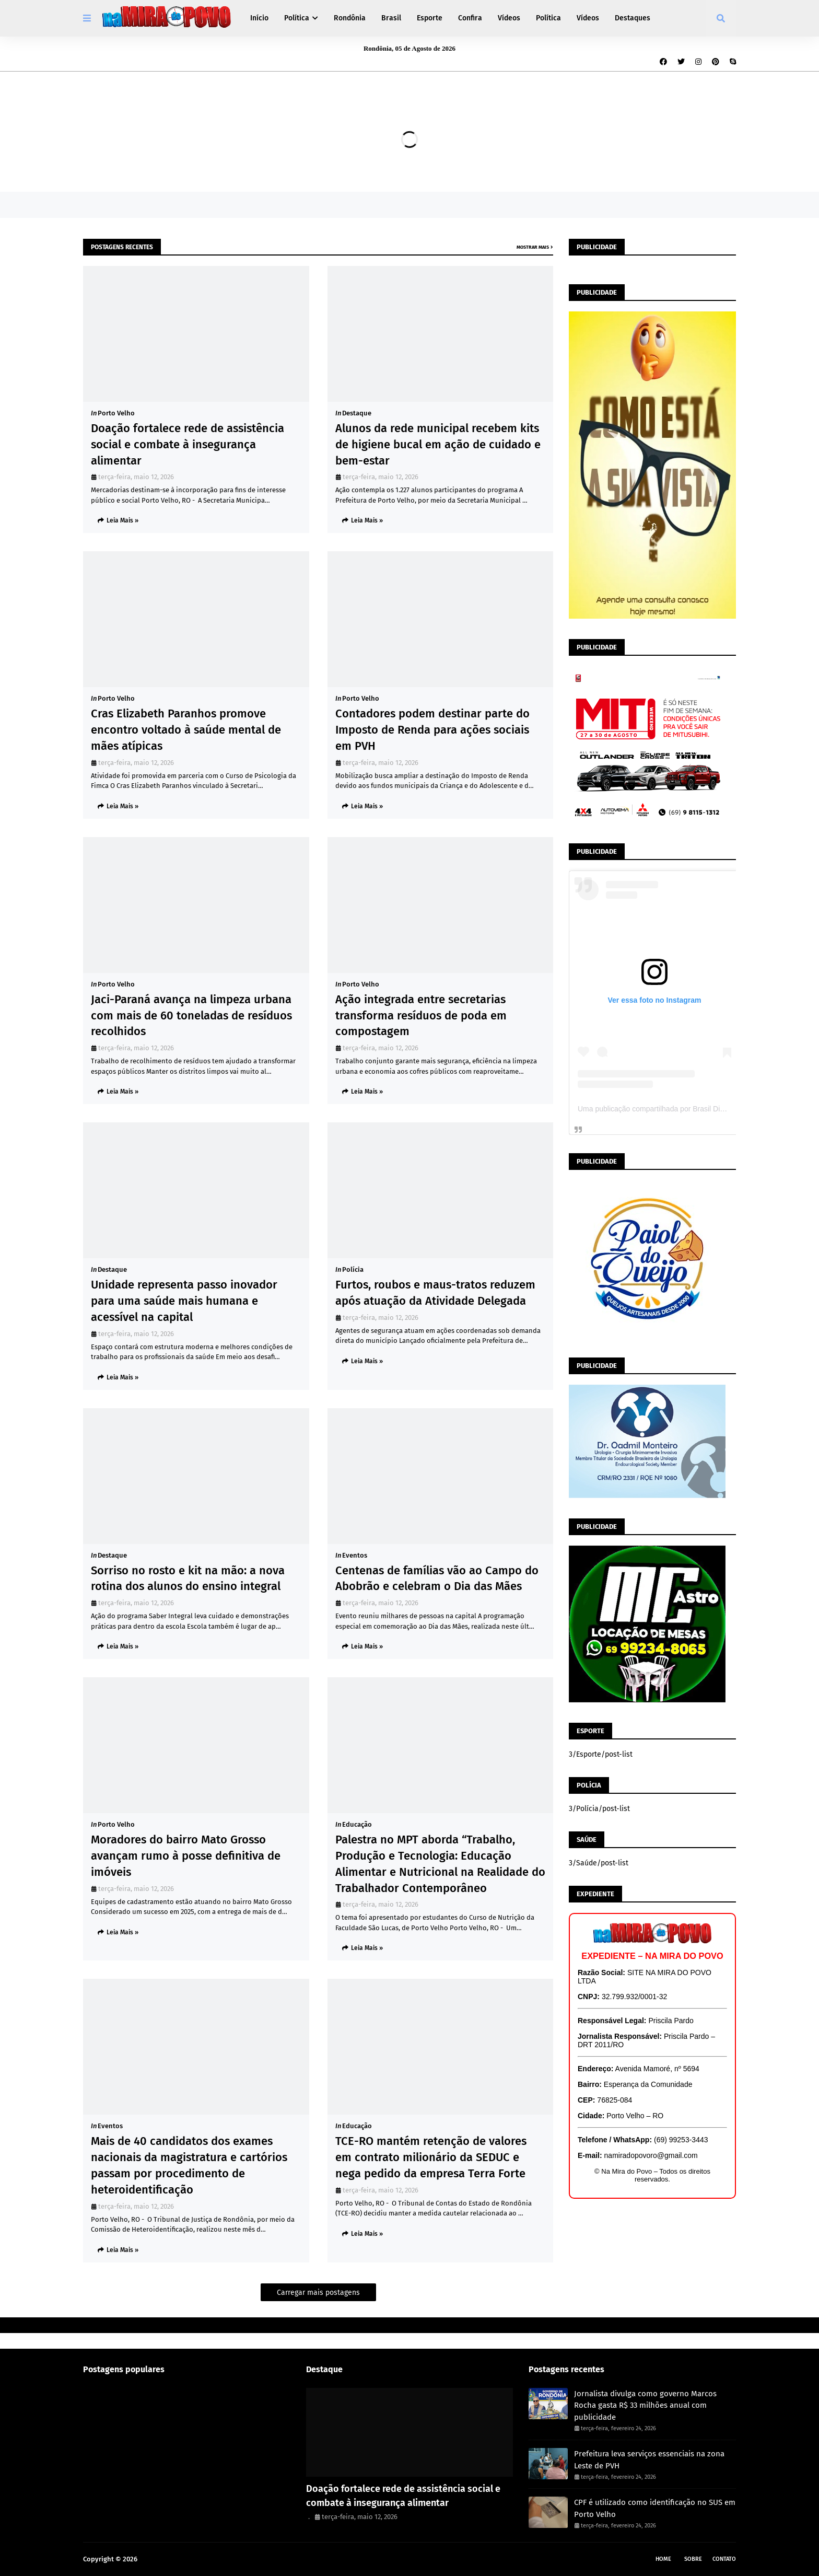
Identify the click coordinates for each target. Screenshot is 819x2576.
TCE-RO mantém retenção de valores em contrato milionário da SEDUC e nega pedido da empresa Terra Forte (430, 2157)
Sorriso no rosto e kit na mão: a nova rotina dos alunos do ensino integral (188, 1578)
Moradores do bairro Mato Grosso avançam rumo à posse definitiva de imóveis (185, 1855)
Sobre (693, 2559)
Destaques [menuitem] (632, 18)
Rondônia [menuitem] (350, 18)
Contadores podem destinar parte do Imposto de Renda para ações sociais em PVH (432, 729)
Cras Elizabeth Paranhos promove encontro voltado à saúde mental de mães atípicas (186, 729)
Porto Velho (116, 413)
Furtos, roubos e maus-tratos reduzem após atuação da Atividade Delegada (435, 1293)
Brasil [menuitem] (391, 18)
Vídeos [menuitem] (509, 18)
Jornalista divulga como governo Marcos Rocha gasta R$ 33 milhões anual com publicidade (645, 2405)
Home (663, 2559)
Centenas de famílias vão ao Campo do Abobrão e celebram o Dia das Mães (437, 1578)
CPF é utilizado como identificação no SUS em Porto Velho (654, 2508)
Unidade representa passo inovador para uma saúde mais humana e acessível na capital (184, 1301)
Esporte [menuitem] (429, 18)
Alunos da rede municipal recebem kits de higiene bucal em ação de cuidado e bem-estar (438, 444)
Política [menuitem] (296, 18)
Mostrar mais (533, 247)
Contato (724, 2559)
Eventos (354, 1555)
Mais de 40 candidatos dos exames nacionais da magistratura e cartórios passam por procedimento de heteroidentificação (189, 2165)
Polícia (353, 1269)
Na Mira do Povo (164, 2559)
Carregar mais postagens (318, 2292)
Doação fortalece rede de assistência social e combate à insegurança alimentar (187, 444)
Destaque (356, 413)
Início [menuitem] (259, 18)
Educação (357, 1824)
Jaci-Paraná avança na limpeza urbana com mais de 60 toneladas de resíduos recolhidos (191, 1015)
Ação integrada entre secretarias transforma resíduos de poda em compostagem (421, 1015)
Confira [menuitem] (470, 18)
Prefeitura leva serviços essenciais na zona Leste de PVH (649, 2459)
